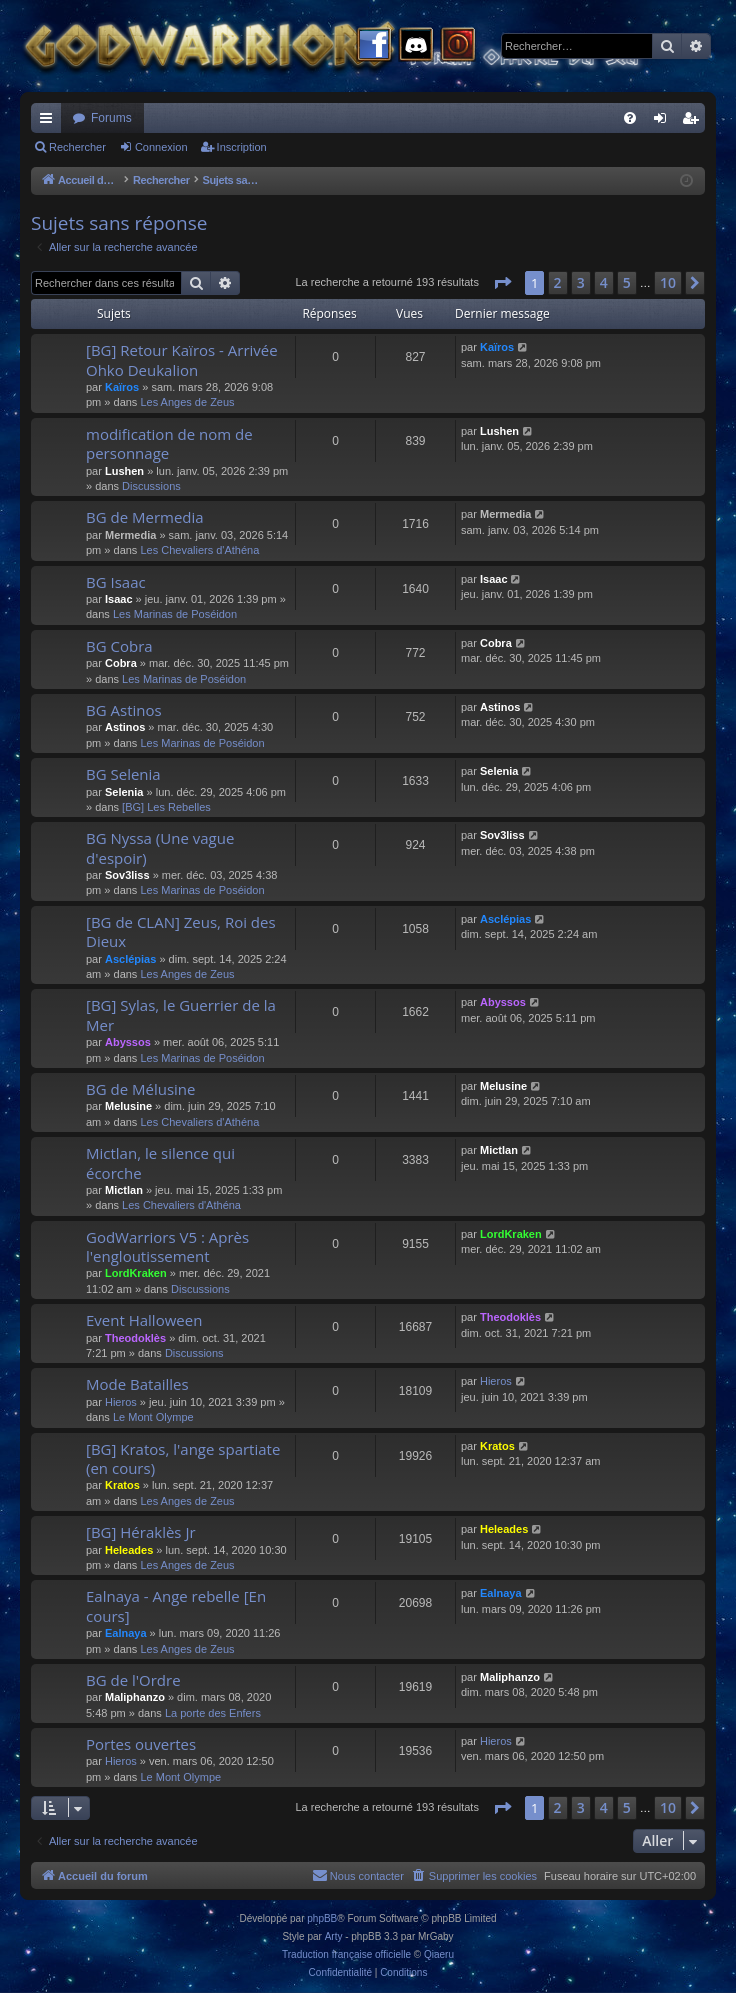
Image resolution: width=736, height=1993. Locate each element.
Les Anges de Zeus (187, 402)
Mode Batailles (137, 1384)
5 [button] (627, 282)
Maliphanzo (135, 1697)
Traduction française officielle (346, 1954)
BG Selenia (123, 774)
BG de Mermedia (145, 517)
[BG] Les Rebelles (166, 807)
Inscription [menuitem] (694, 122)
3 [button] (581, 282)
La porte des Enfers (213, 1713)
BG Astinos (124, 710)
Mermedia (130, 535)
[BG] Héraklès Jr (141, 1532)
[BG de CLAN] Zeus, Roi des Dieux (181, 931)
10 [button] (668, 282)
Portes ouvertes (141, 1744)
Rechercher (77, 147)
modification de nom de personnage (169, 443)
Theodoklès (135, 1338)
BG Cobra (119, 646)
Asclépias (130, 959)
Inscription (242, 147)
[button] (502, 283)
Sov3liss (127, 875)
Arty (334, 1936)
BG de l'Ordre (133, 1680)
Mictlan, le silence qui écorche (160, 1162)
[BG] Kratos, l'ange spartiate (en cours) (183, 1458)
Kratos (122, 1485)
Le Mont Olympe (153, 1417)
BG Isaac (116, 582)
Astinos (125, 727)
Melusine (128, 1106)
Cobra (121, 663)
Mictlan (124, 1190)
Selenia (124, 792)
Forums (111, 118)
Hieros (121, 1402)
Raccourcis (50, 122)
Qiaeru (439, 1954)
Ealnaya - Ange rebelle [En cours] (176, 1605)
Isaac (119, 599)
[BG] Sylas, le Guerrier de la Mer (181, 1014)
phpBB (322, 1918)
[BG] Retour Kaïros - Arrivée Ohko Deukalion (182, 359)
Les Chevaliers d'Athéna (199, 550)
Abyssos (128, 1042)
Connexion (161, 147)
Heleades (129, 1550)
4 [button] (604, 282)
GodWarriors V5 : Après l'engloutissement (167, 1246)
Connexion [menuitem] (664, 122)
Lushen (124, 471)
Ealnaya (126, 1633)
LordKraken (136, 1273)
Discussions (151, 486)
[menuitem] (630, 118)
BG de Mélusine (140, 1089)
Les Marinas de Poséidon (175, 614)
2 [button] (558, 282)
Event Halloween (144, 1320)
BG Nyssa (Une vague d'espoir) (160, 847)
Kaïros (122, 387)
